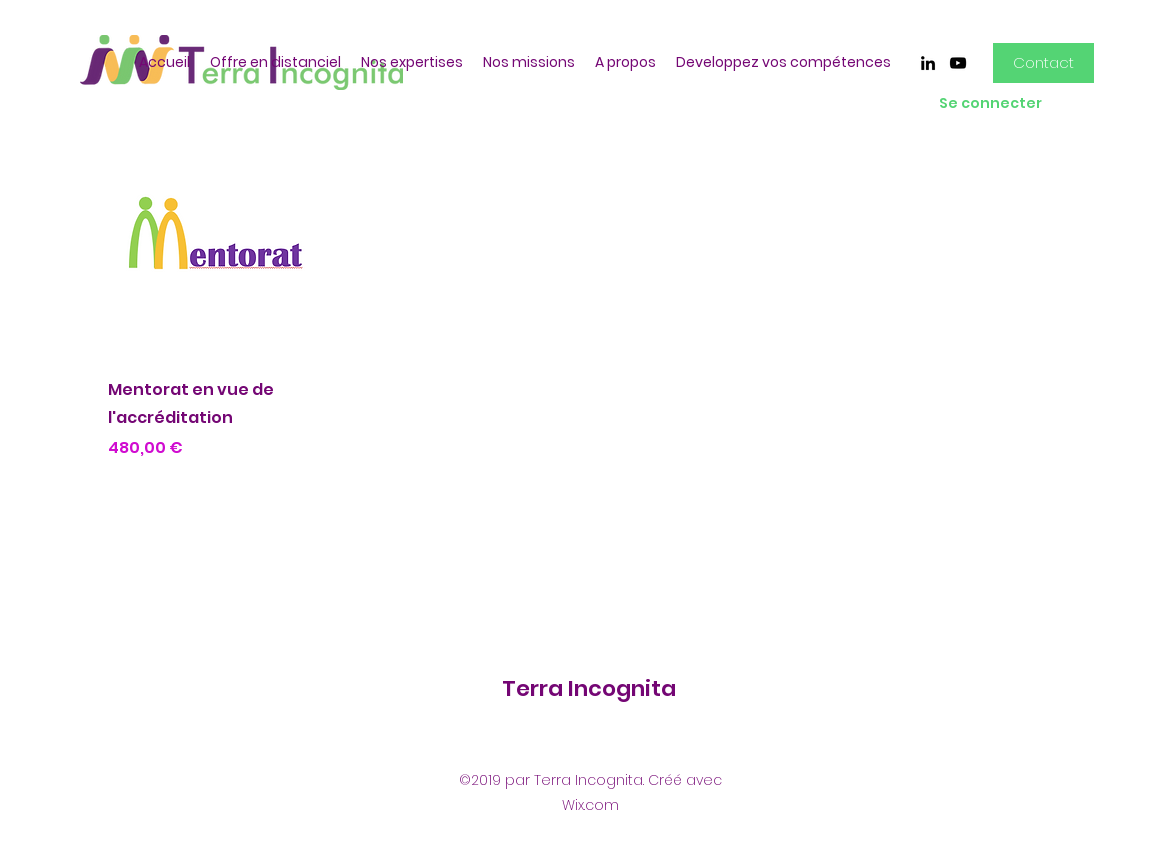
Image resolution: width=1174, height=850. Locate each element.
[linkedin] (928, 63)
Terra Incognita (589, 688)
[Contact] (1043, 63)
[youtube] (958, 63)
